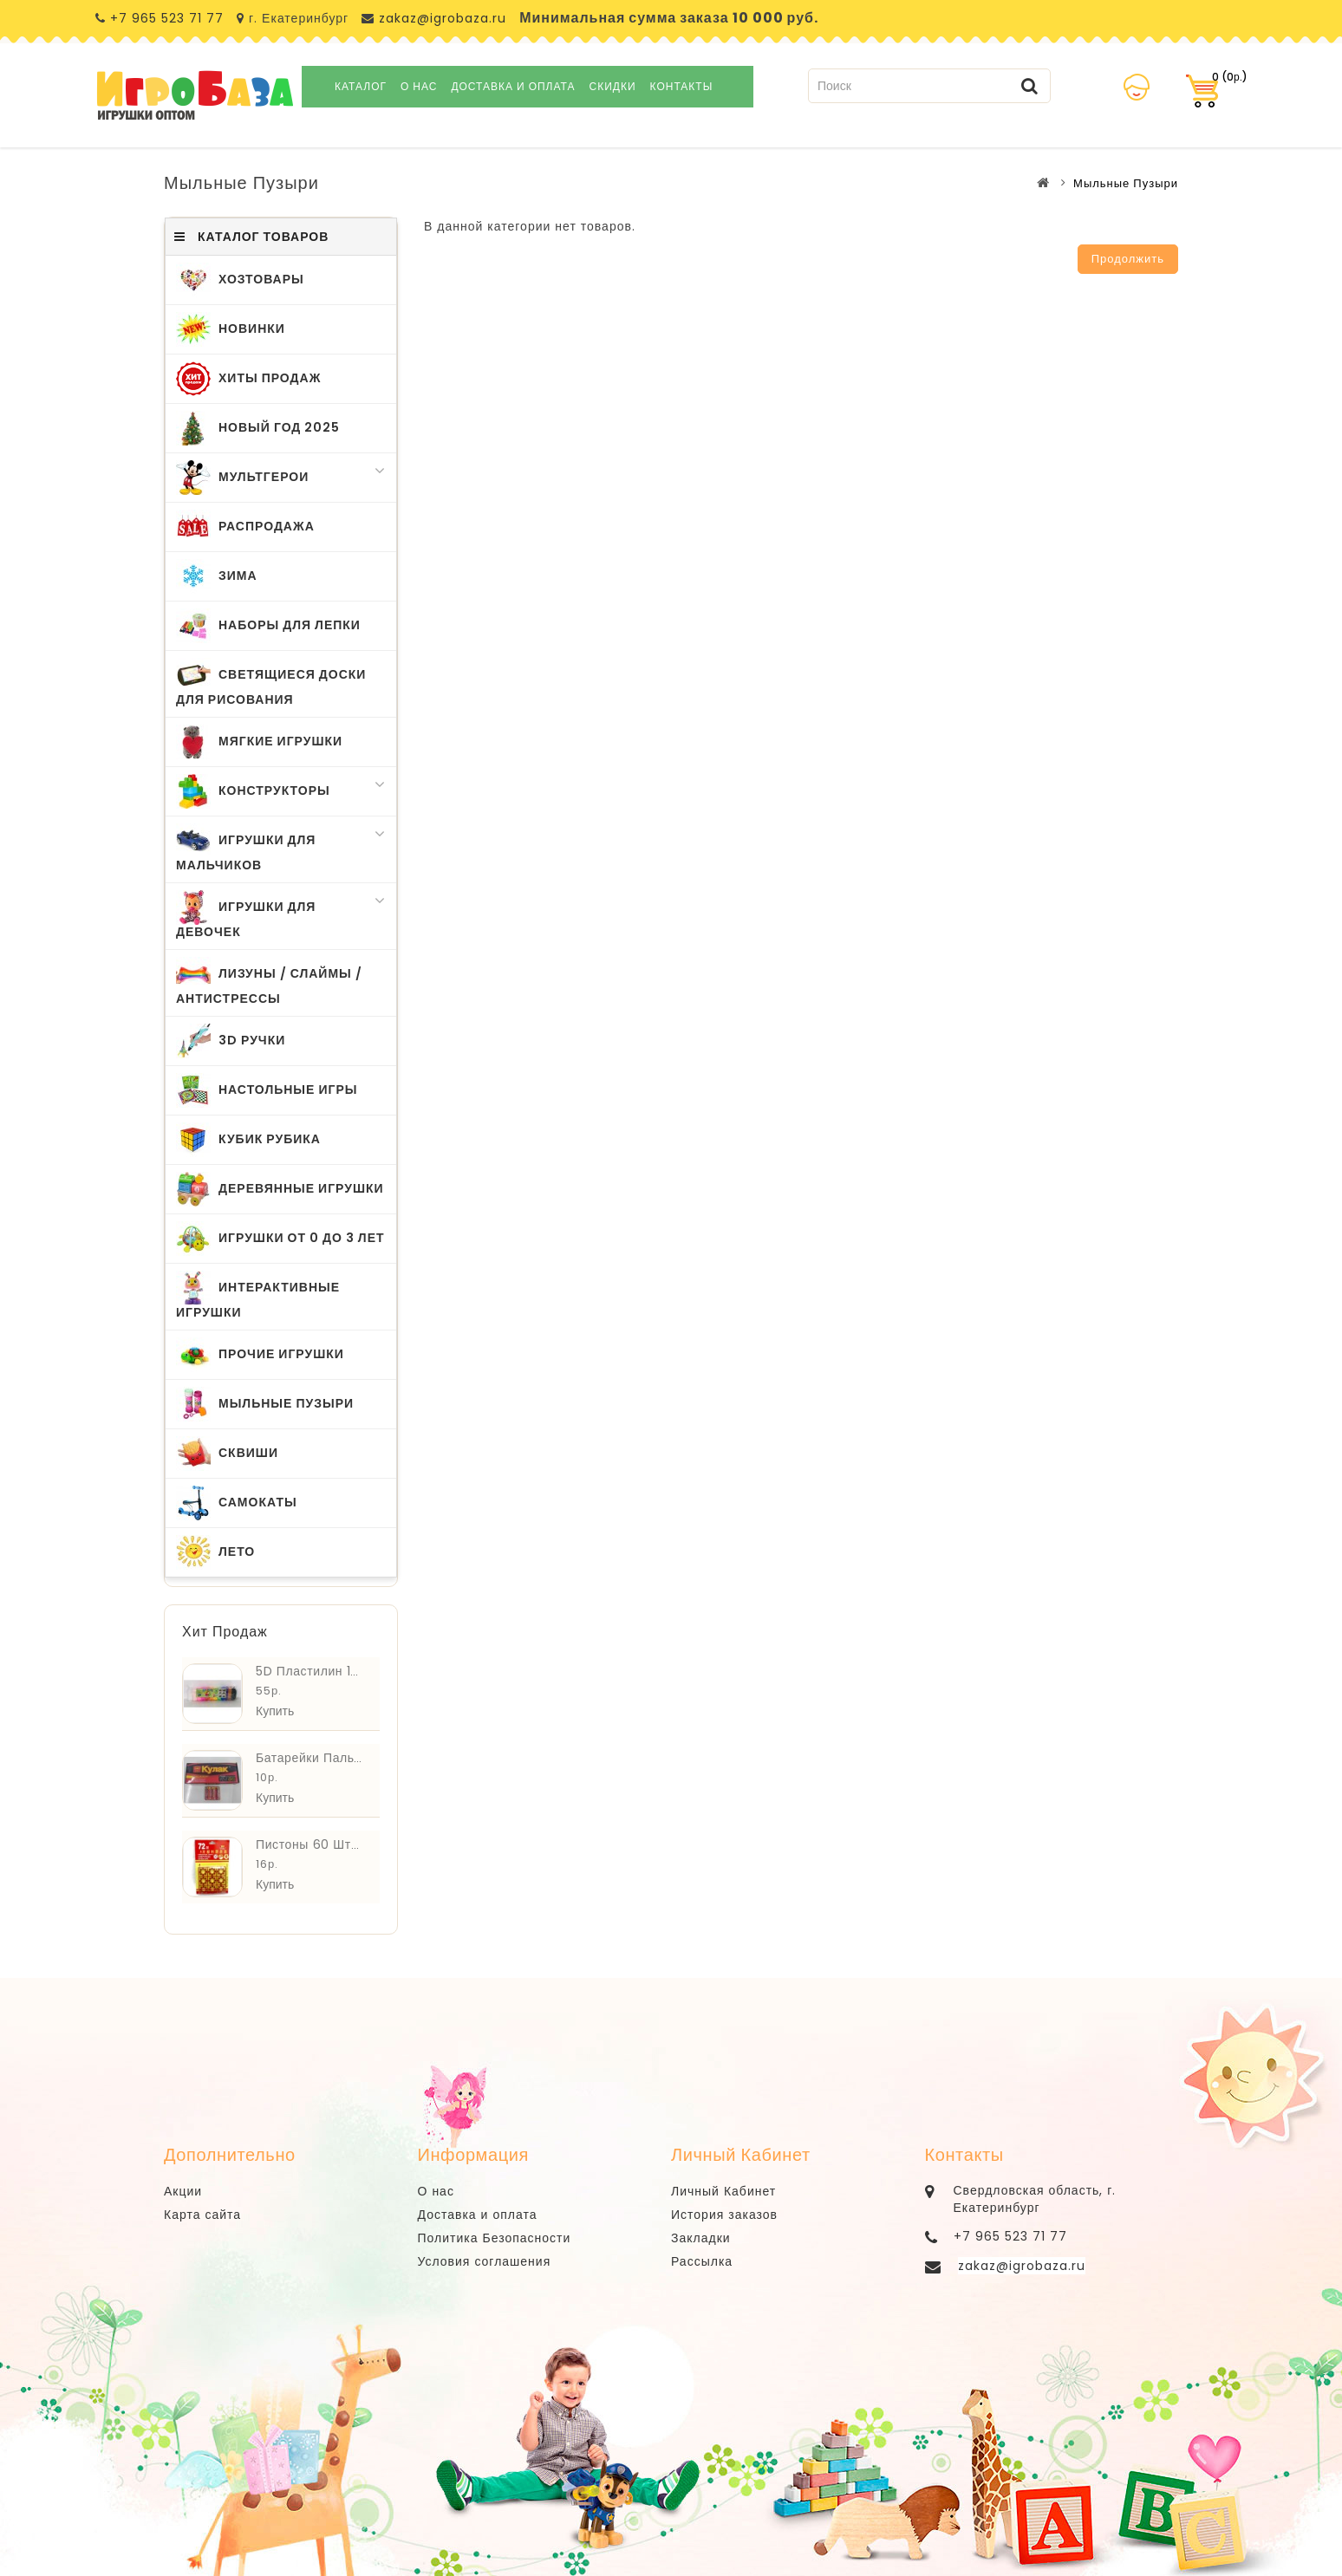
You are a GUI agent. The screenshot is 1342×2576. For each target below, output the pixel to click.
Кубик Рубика (248, 1139)
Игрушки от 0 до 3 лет (280, 1238)
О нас (419, 86)
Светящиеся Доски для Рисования (271, 683)
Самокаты (236, 1503)
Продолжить (1127, 258)
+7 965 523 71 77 (167, 18)
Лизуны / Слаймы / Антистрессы (269, 982)
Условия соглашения (484, 2261)
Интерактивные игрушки (258, 1296)
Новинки (230, 329)
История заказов (724, 2214)
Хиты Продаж (248, 378)
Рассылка (702, 2261)
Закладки (701, 2238)
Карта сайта (202, 2214)
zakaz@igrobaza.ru (440, 18)
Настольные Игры (266, 1090)
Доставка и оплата (513, 86)
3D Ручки (230, 1041)
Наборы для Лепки (268, 625)
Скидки (613, 86)
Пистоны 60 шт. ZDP (319, 1844)
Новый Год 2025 (258, 428)
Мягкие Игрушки (259, 742)
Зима (216, 576)
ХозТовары (240, 280)
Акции (183, 2191)
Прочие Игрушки (260, 1354)
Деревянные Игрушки (280, 1189)
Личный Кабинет (723, 2191)
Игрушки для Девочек (281, 915)
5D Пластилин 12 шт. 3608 (338, 1671)
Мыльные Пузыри (1125, 183)
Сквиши (227, 1453)
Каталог (361, 86)
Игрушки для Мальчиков (281, 848)
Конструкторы (281, 791)
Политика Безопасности (494, 2238)
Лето (215, 1552)
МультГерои (281, 477)
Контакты (681, 86)
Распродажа (245, 527)
